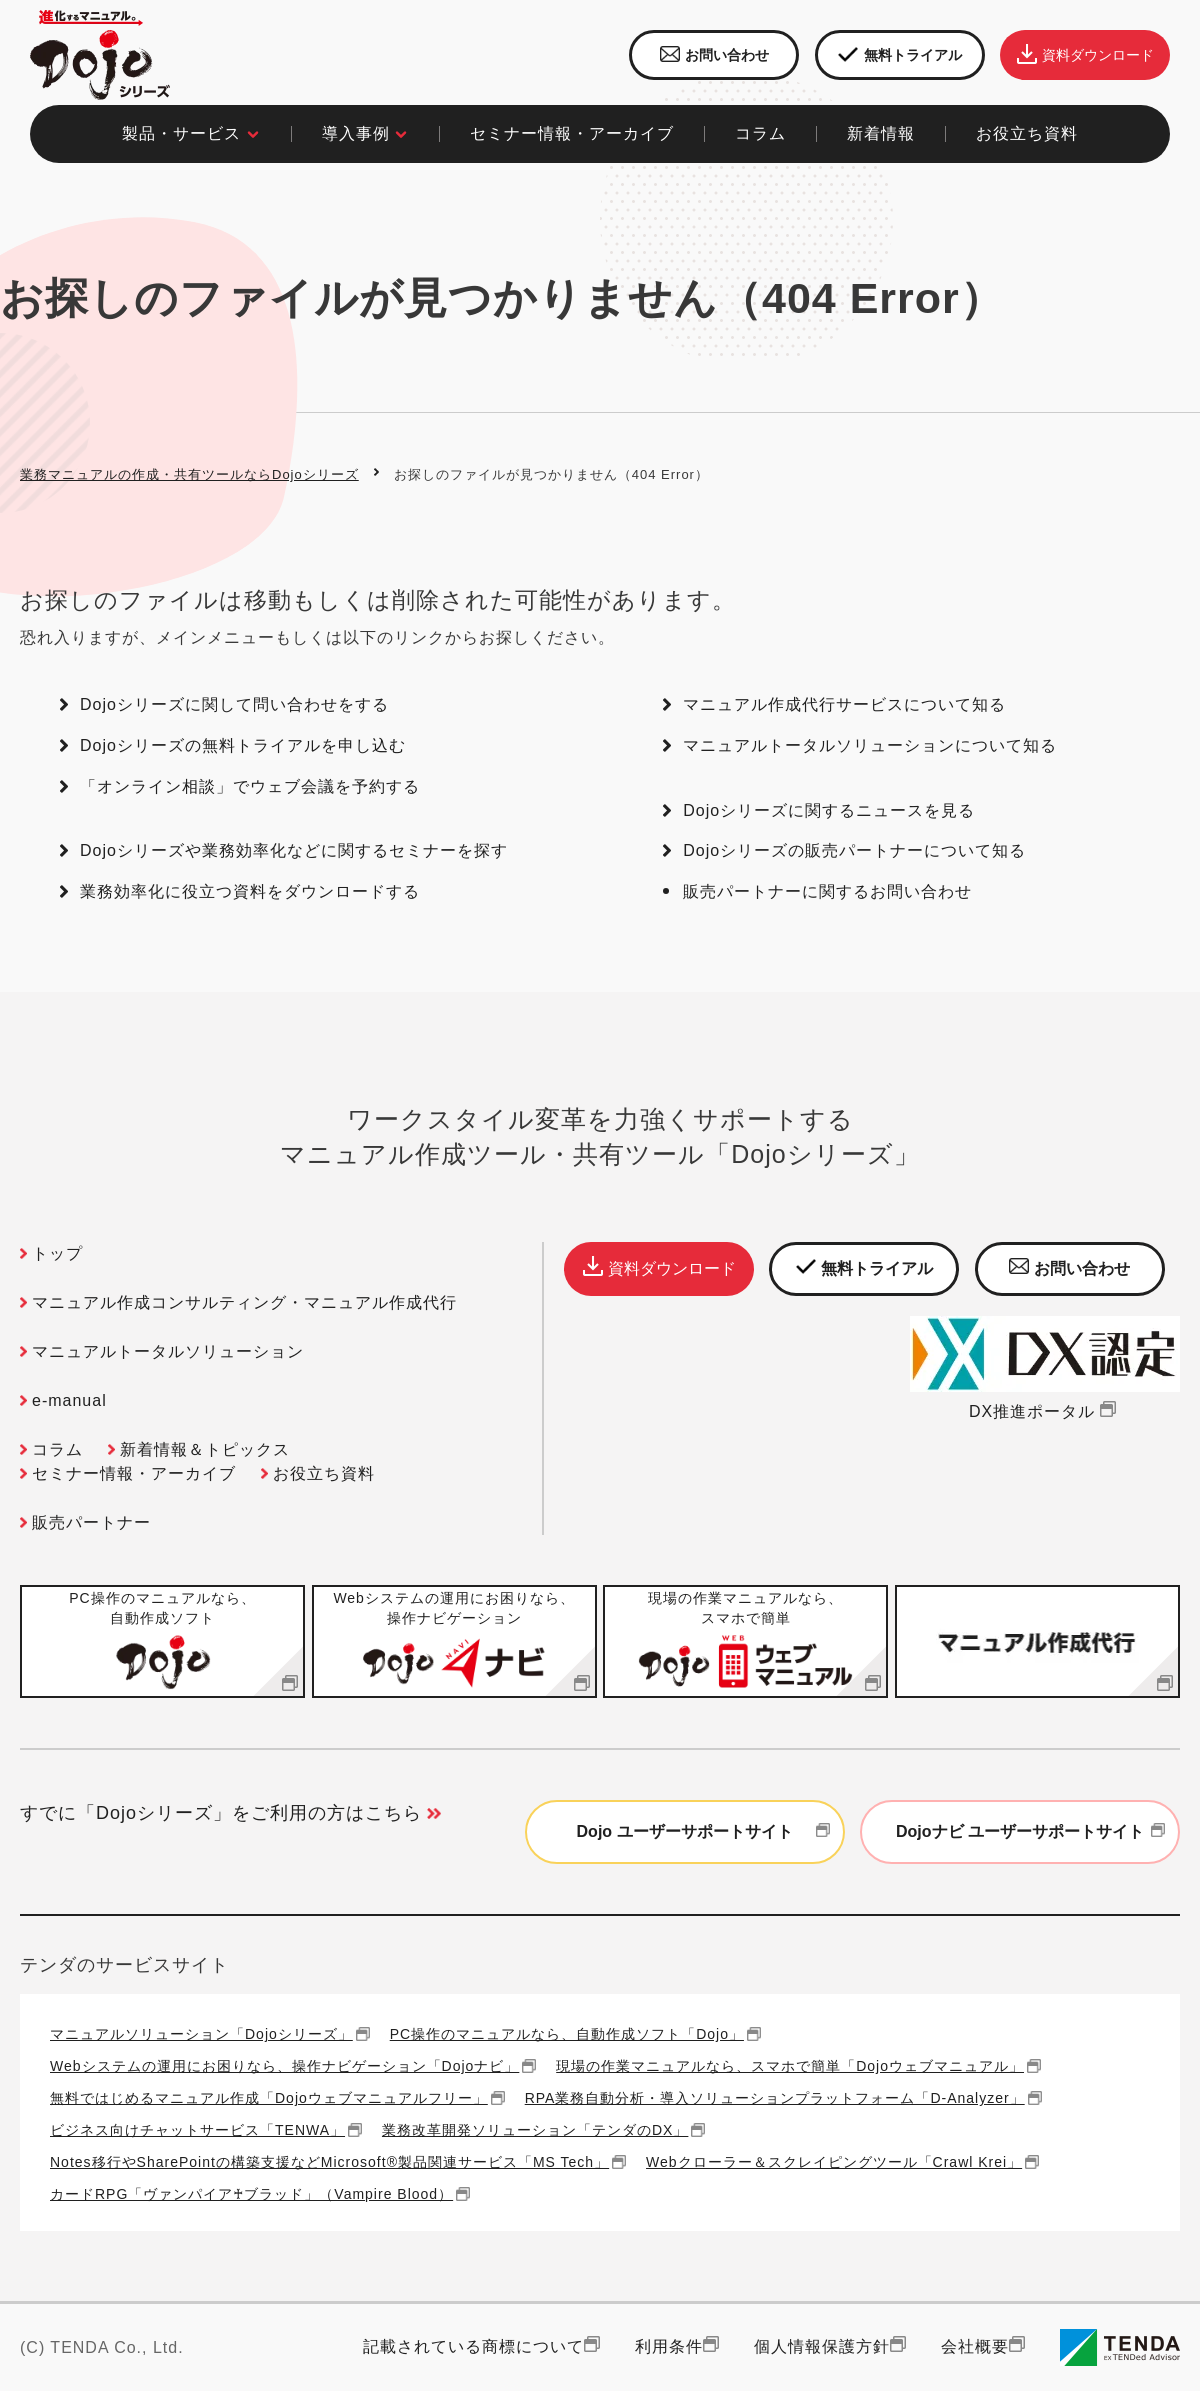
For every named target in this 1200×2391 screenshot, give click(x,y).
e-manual (69, 1400)
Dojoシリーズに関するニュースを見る (829, 810)
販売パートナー (91, 1522)
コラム (57, 1449)
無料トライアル (900, 55)
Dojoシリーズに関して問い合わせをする (234, 704)
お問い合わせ (714, 55)
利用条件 (669, 2346)
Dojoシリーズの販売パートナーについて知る (854, 850)
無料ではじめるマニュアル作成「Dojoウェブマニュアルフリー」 (269, 2097)
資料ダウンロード (1085, 55)
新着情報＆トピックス (205, 1449)
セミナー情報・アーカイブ (572, 133)
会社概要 (975, 2346)
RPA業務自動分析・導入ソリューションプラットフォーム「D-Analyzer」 (775, 2097)
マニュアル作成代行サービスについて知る (844, 704)
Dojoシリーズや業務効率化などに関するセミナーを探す (294, 850)
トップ (57, 1253)
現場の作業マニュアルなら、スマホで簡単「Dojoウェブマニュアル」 (790, 2065)
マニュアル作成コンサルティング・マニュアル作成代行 (244, 1302)
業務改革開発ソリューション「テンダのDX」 (535, 2129)
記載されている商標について (473, 2346)
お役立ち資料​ (1027, 133)
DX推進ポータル (1045, 1411)
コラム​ (760, 133)
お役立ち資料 (324, 1473)
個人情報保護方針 (822, 2346)
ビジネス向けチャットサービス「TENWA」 (197, 2129)
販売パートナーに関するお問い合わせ (827, 891)
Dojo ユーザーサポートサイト (706, 1832)
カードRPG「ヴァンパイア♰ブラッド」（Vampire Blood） (251, 2193)
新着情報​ (881, 133)
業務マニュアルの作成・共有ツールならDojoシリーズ (189, 474)
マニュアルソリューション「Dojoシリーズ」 (201, 2033)
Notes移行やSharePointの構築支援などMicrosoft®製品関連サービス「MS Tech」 (329, 2161)
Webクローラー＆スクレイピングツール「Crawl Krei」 (834, 2161)
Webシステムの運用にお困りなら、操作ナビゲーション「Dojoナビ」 (284, 2065)
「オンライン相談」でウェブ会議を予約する (250, 786)
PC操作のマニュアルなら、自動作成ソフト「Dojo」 (567, 2033)
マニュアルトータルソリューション (168, 1351)
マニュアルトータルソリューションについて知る (870, 745)
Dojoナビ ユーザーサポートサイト (1033, 1832)
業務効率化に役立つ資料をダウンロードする (250, 891)
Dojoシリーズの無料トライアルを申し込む (243, 745)
